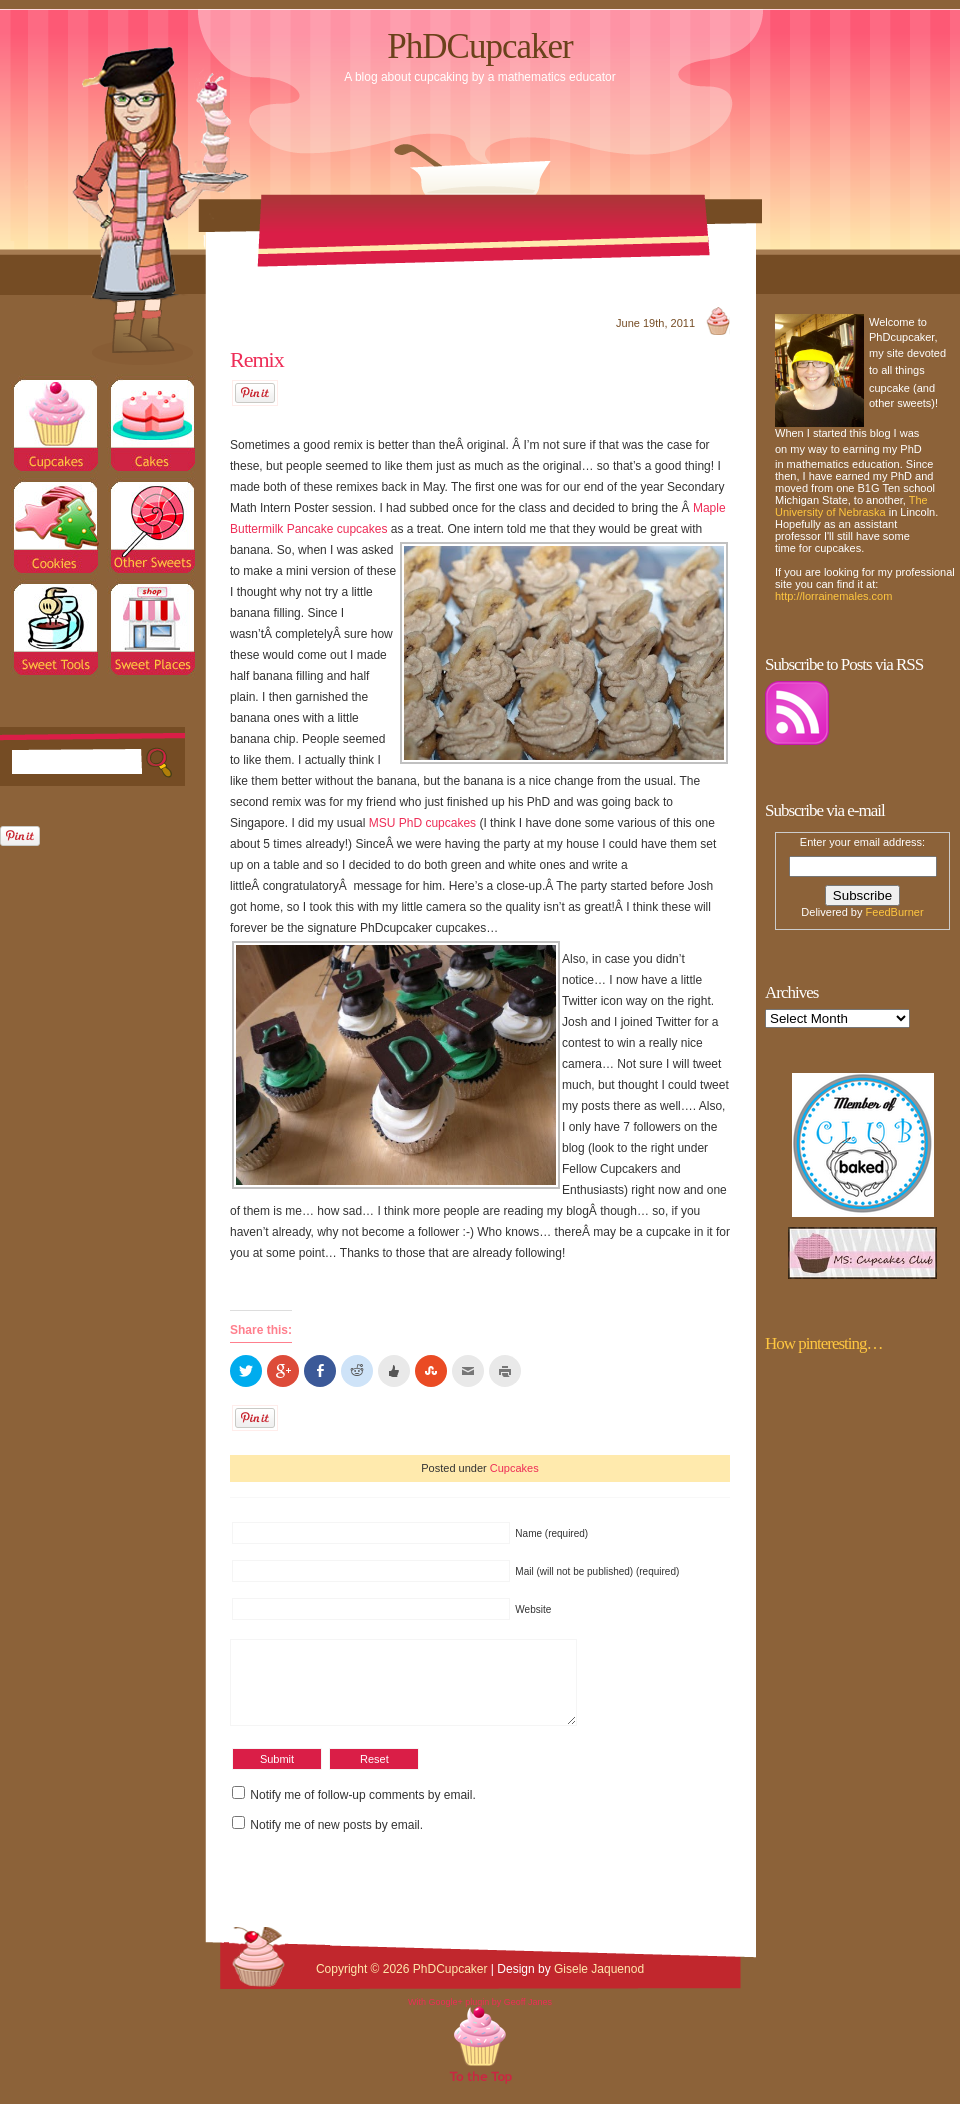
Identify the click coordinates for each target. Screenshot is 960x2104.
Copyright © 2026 (364, 1984)
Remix (257, 359)
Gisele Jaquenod (599, 1984)
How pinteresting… (824, 1343)
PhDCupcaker (479, 46)
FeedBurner (895, 912)
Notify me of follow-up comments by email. (362, 1810)
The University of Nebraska (851, 506)
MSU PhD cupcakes (422, 823)
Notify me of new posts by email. (336, 1840)
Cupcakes (514, 1468)
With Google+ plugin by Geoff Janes (480, 2017)
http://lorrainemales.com (833, 596)
